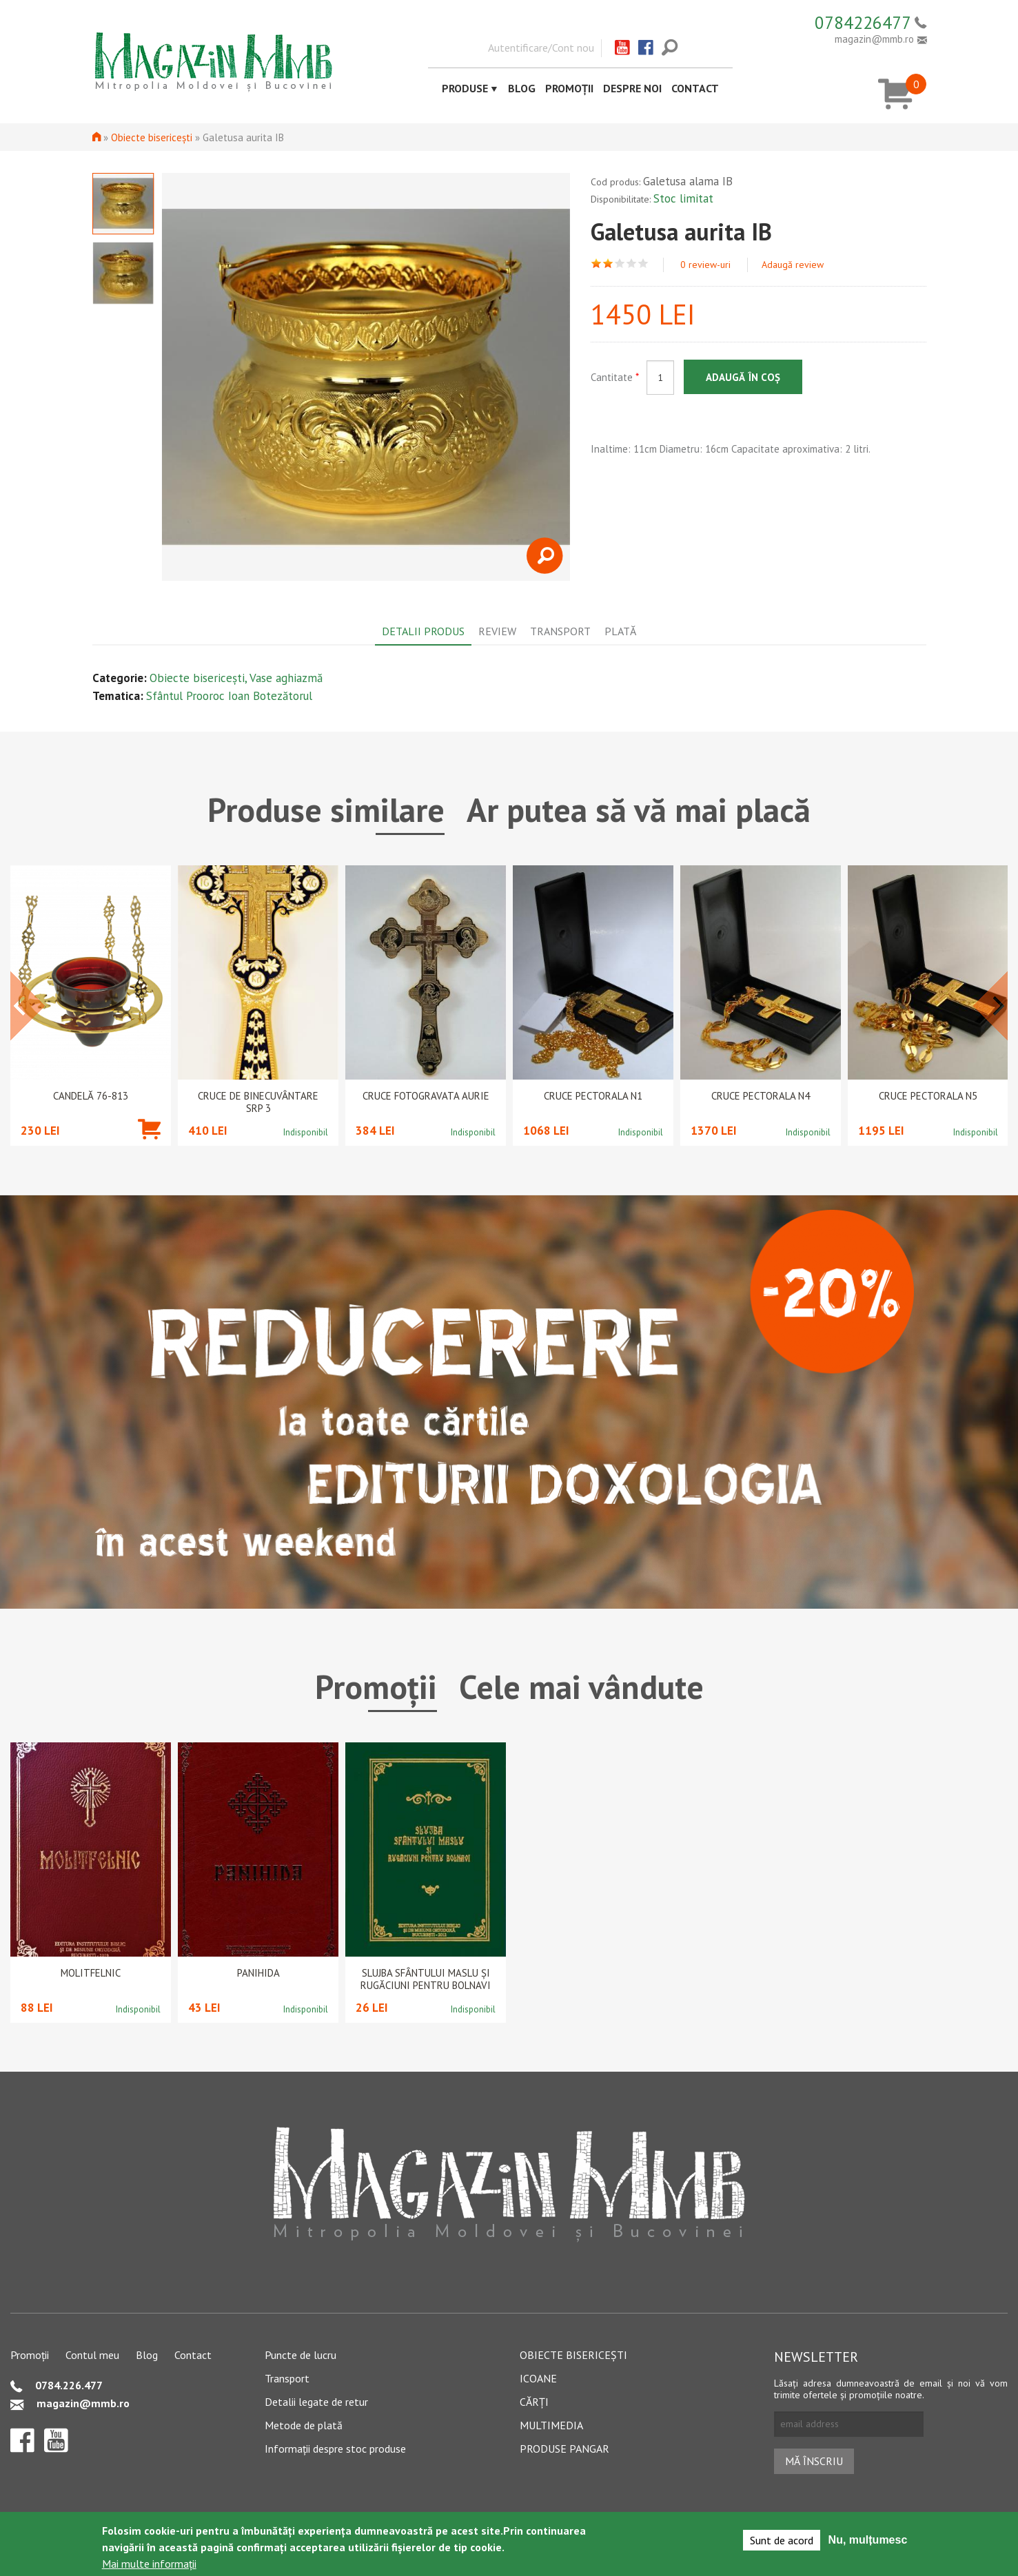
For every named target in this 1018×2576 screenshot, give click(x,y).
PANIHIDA (258, 1973)
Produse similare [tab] (326, 809)
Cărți (534, 2402)
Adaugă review (793, 264)
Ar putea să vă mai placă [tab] (639, 809)
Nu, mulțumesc (868, 2540)
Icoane (538, 2378)
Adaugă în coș (743, 377)
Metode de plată (304, 2425)
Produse (465, 88)
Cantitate (615, 377)
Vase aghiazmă (286, 678)
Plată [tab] (620, 631)
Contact (695, 88)
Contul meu (92, 2355)
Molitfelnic (91, 1973)
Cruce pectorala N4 (760, 1096)
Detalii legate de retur (316, 2402)
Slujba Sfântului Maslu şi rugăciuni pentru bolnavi (425, 1979)
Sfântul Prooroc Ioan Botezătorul (229, 695)
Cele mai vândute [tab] (581, 1686)
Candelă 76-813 (90, 1096)
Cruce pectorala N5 (928, 1096)
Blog (522, 88)
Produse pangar (564, 2448)
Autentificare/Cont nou (541, 47)
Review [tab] (497, 631)
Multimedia (551, 2425)
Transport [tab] (560, 631)
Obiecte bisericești (151, 137)
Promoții (569, 88)
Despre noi (632, 88)
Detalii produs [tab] (423, 631)
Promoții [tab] (376, 1686)
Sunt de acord (781, 2540)
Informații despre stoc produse (335, 2448)
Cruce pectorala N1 (593, 1096)
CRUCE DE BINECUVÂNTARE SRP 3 (258, 1102)
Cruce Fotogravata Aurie (426, 1096)
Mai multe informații (149, 2563)
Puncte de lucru (300, 2355)
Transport (287, 2378)
